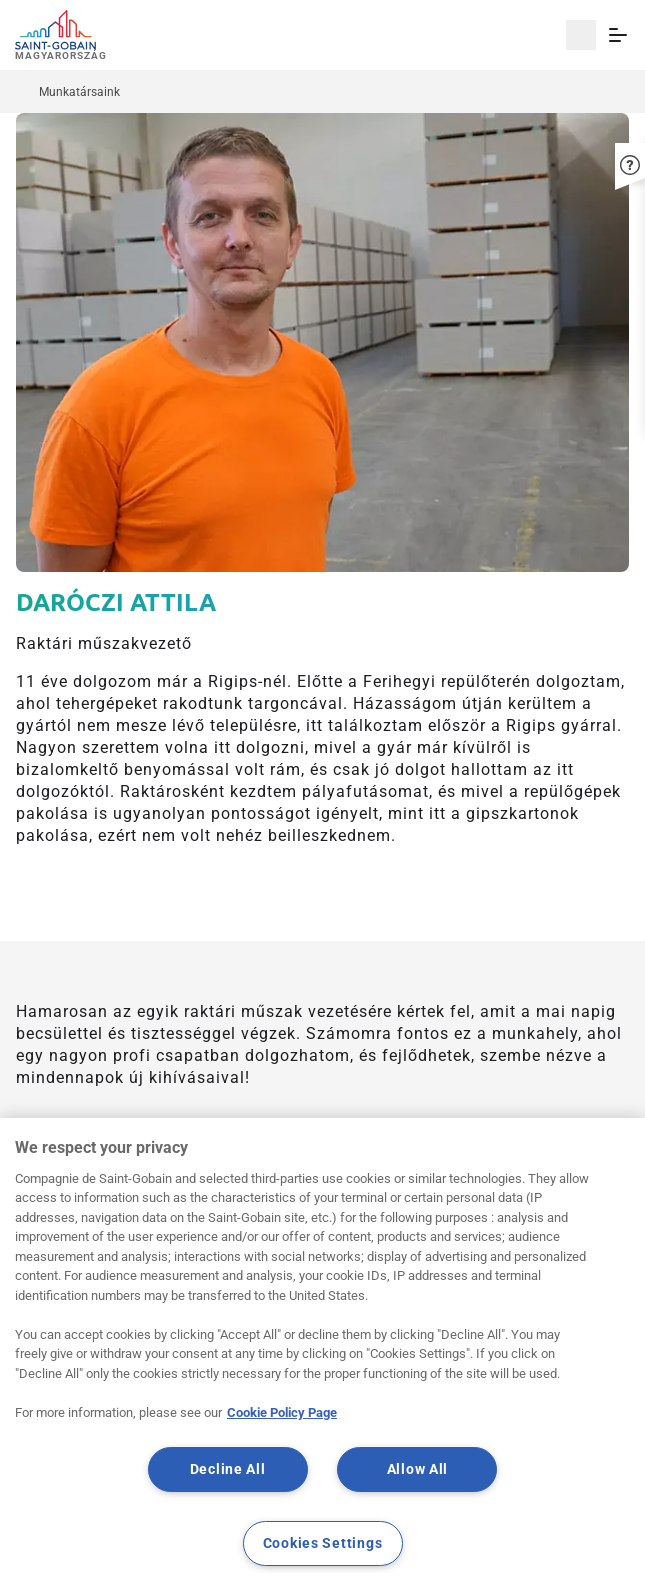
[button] (630, 160)
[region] (322, 1355)
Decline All (228, 1469)
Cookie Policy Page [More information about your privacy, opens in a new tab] (282, 1412)
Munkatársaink (79, 92)
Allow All (417, 1469)
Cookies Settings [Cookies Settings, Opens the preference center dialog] (323, 1543)
